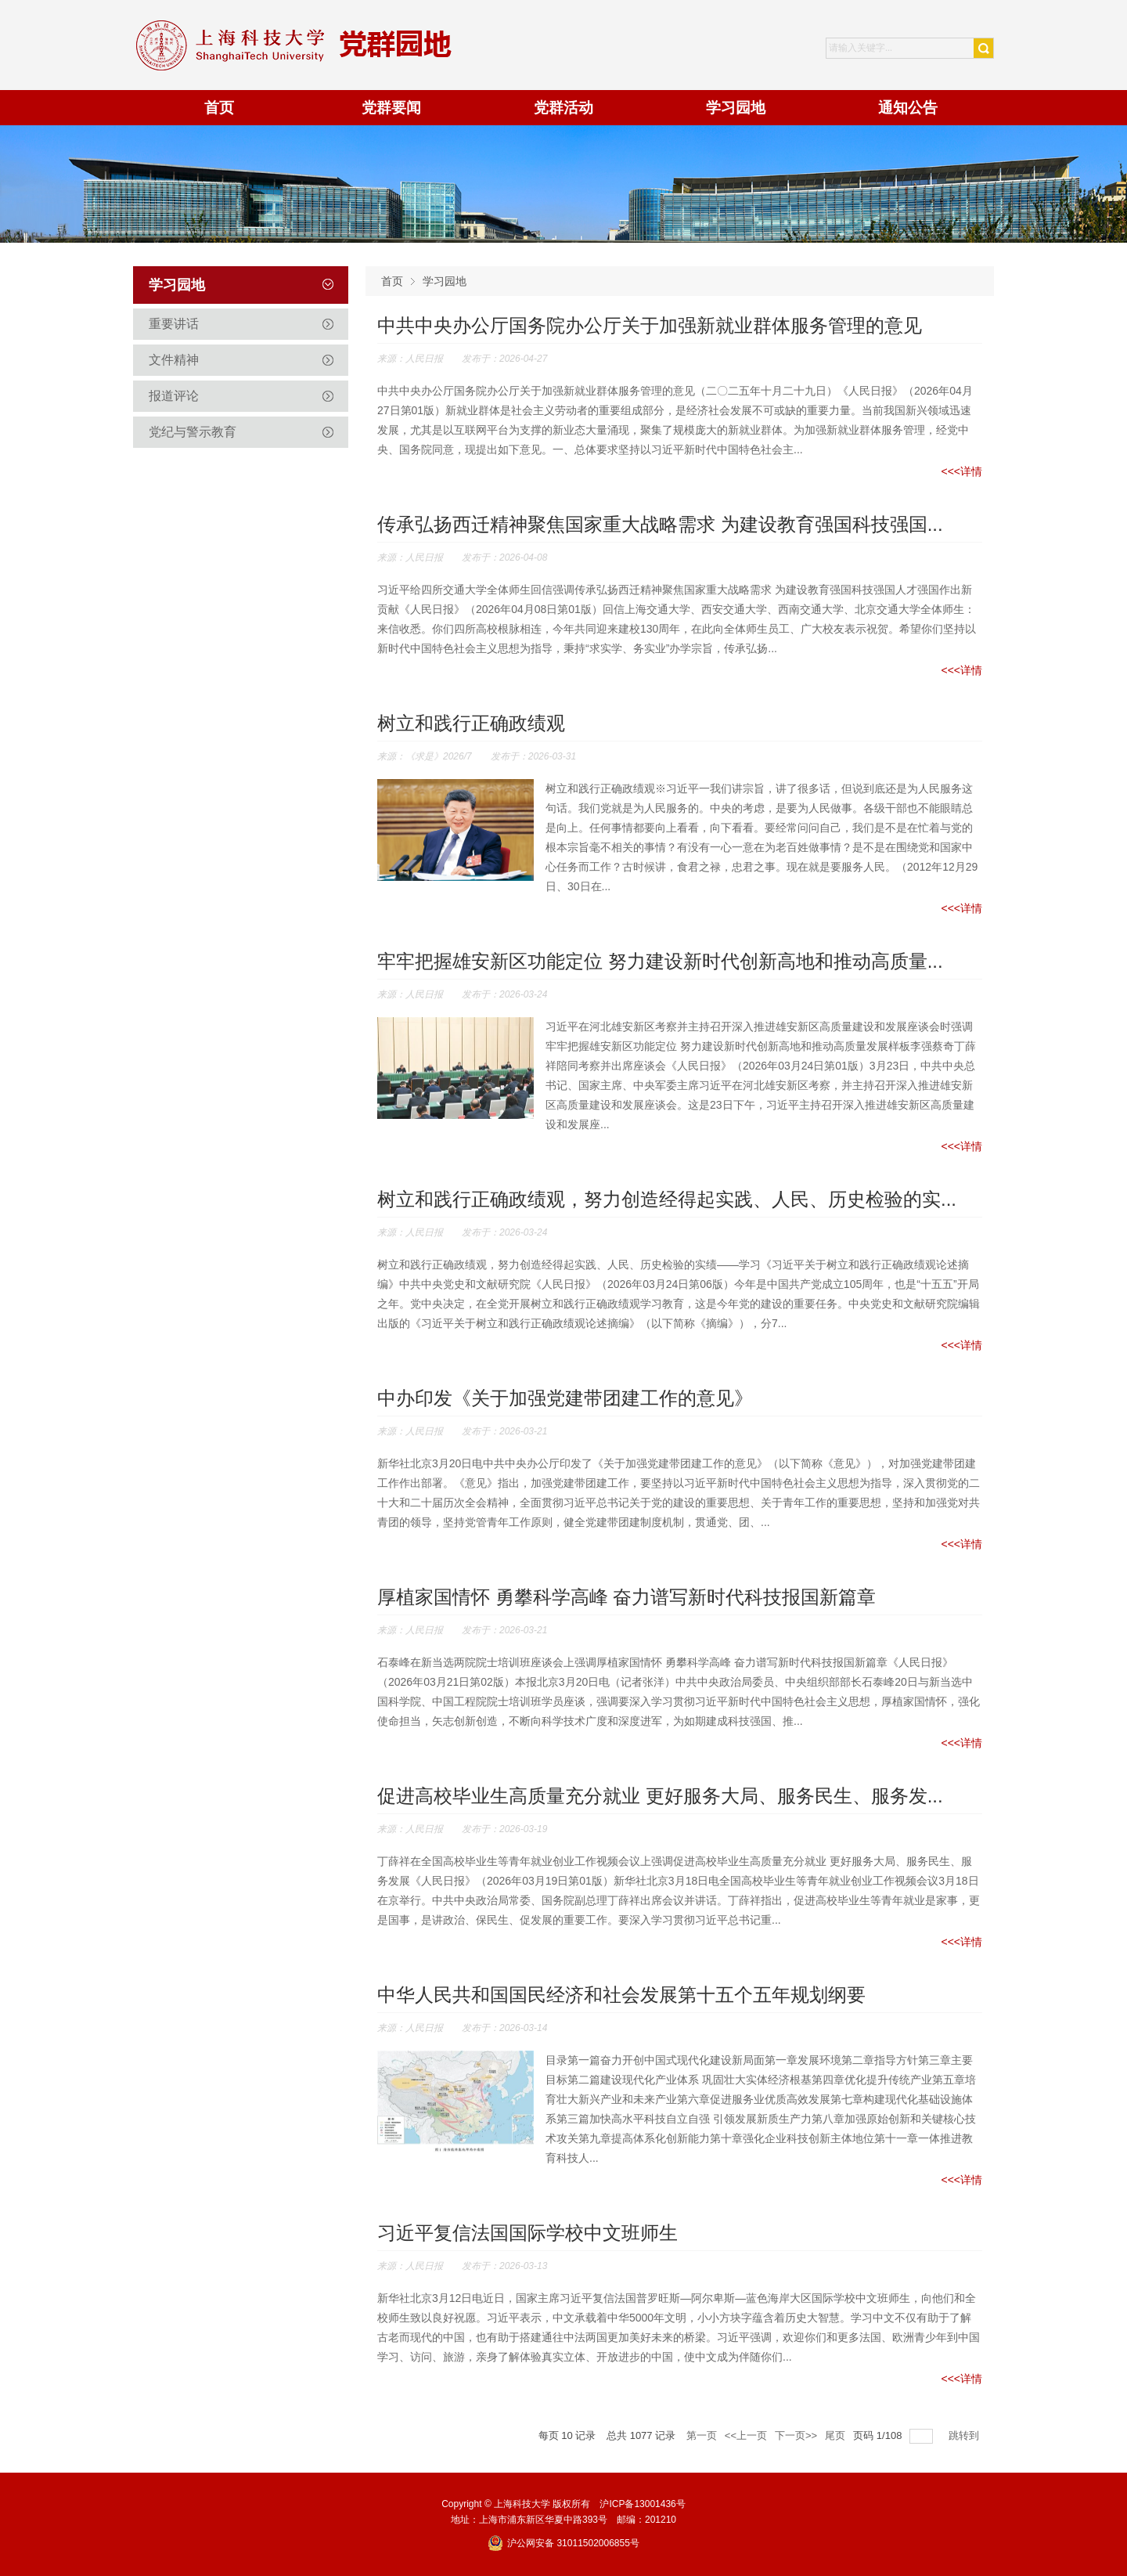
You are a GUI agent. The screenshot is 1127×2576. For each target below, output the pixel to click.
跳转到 (965, 2435)
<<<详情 (961, 471)
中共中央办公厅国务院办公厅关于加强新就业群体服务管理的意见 (649, 325)
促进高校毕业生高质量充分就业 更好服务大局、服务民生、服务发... (660, 1795)
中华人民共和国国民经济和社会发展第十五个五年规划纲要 (621, 1994)
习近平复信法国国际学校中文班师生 (527, 2232)
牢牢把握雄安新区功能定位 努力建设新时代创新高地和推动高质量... (660, 961)
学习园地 (444, 281)
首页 (392, 281)
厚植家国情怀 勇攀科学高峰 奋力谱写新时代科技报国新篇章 (626, 1596)
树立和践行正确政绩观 (471, 723)
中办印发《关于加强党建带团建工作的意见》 (565, 1398)
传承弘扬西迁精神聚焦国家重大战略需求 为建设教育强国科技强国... (660, 524)
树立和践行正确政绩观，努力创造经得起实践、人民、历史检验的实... (666, 1199)
